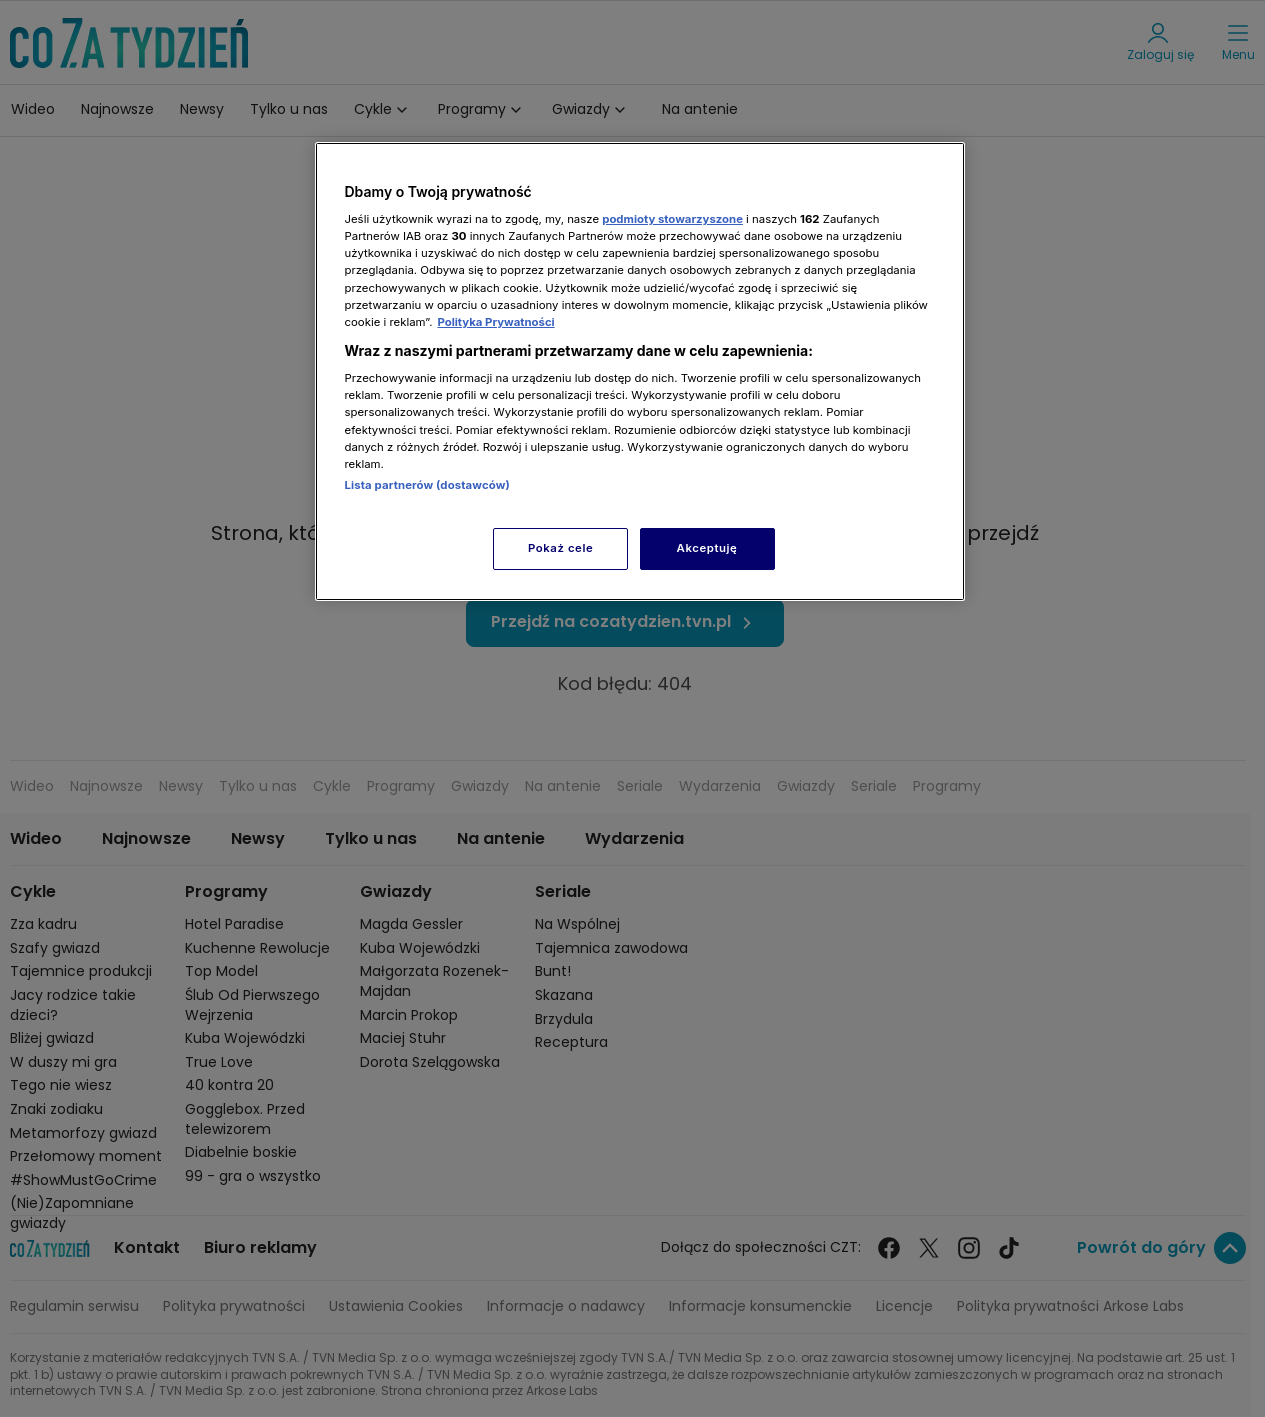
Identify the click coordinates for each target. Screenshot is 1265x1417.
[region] (640, 371)
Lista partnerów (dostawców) (427, 485)
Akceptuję (707, 548)
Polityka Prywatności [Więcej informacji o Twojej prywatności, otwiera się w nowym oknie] (495, 322)
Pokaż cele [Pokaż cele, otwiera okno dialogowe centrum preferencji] (560, 548)
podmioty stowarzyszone (672, 219)
